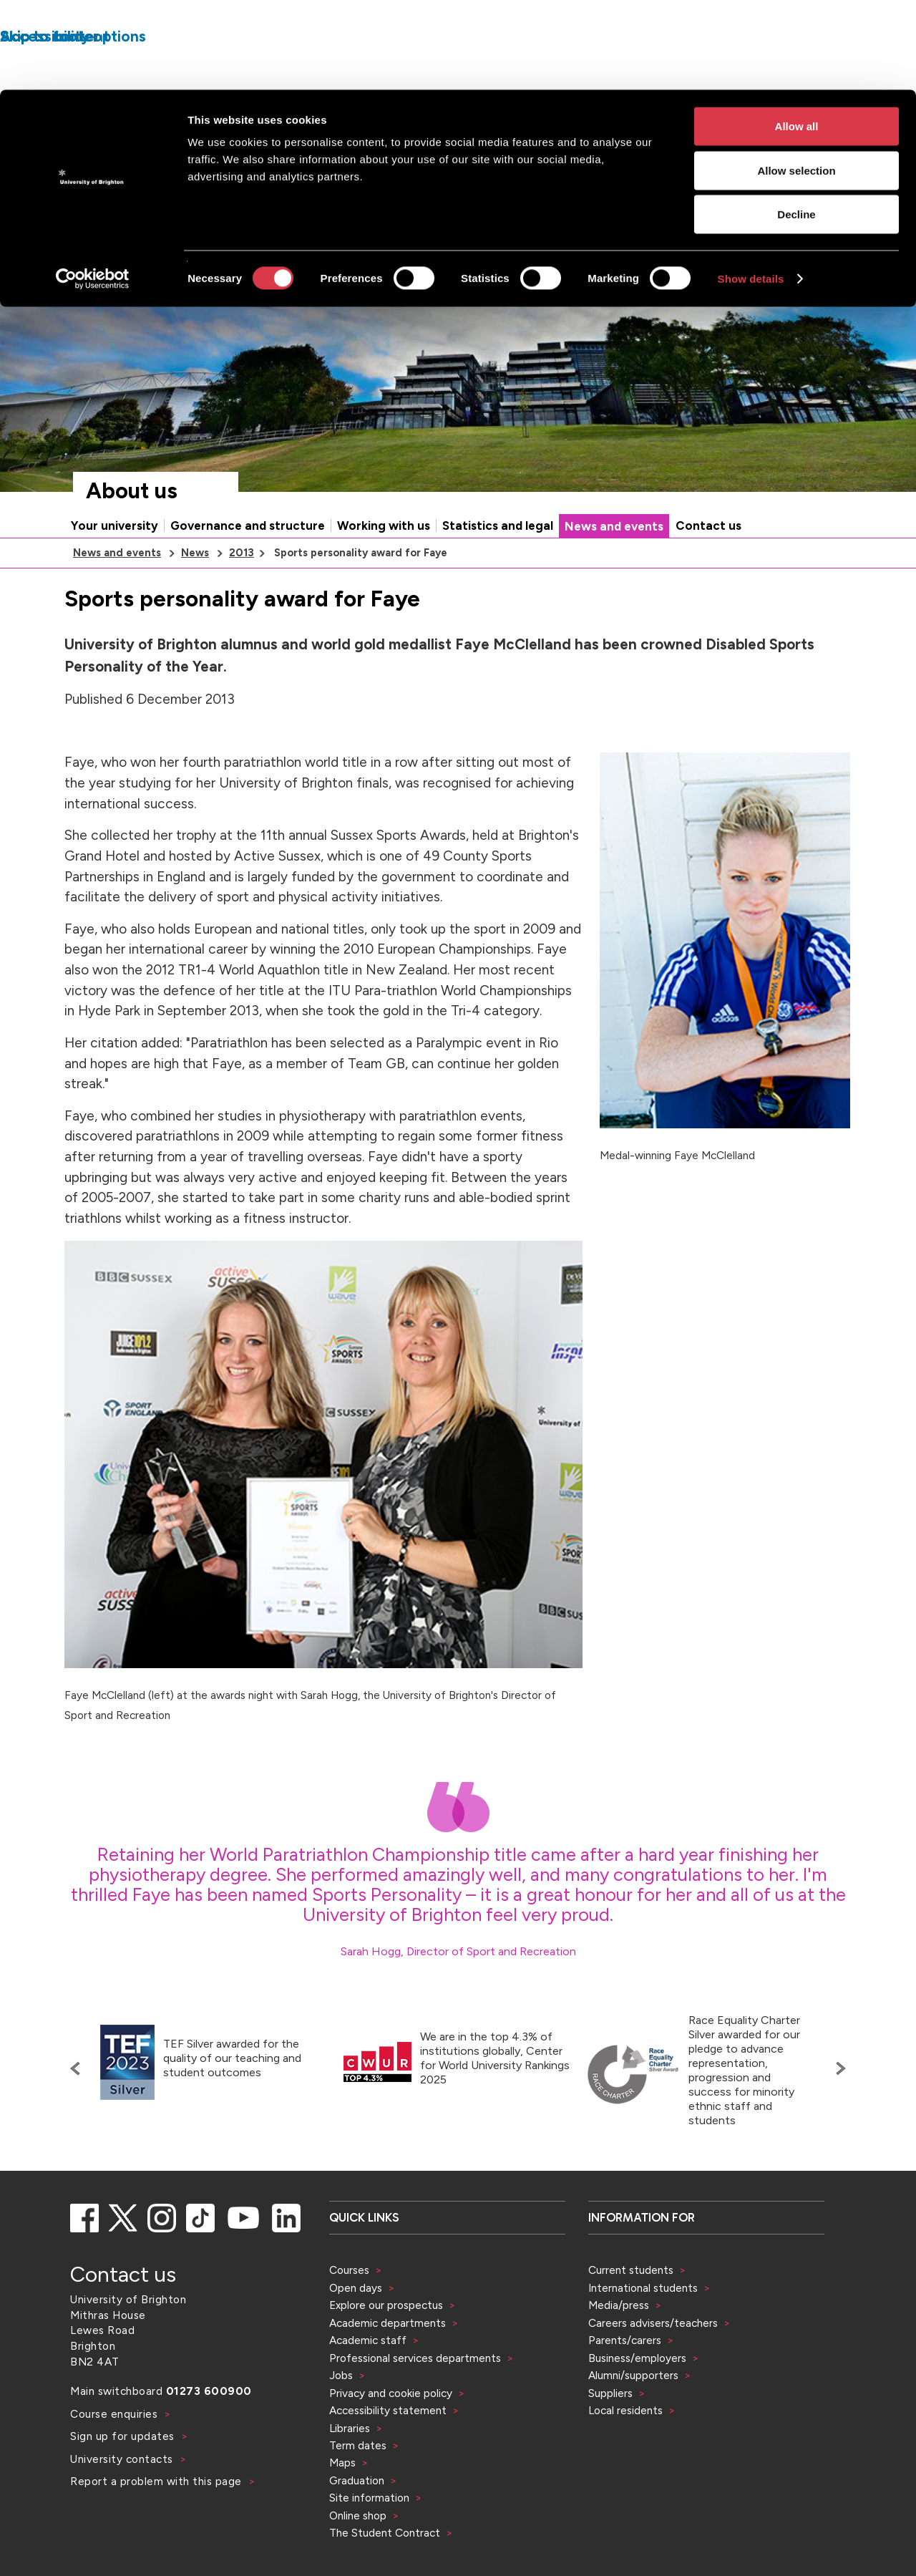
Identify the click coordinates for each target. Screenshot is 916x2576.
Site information (369, 2542)
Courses (349, 2314)
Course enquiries (115, 2458)
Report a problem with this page (157, 2525)
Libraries (349, 2472)
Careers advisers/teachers (653, 2367)
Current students (630, 2314)
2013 (241, 597)
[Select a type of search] (609, 302)
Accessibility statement (388, 2454)
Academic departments (389, 2367)
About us (131, 535)
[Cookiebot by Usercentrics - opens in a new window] (92, 189)
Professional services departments (416, 2402)
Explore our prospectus (386, 2349)
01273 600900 (209, 2435)
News (195, 597)
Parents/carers (624, 2384)
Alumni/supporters (633, 2419)
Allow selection (796, 80)
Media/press (618, 2349)
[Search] (738, 302)
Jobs (341, 2419)
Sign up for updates (123, 2480)
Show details (751, 189)
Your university (114, 569)
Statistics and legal (497, 569)
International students (643, 2332)
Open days (355, 2332)
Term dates (357, 2490)
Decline (796, 124)
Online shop (357, 2560)
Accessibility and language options (807, 261)
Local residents (625, 2454)
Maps (342, 2507)
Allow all (797, 36)
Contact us (708, 569)
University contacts (121, 2503)
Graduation (356, 2525)
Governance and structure (247, 569)
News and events (614, 570)
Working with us (383, 569)
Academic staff (367, 2384)
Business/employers (637, 2402)
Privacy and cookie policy (390, 2437)
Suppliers (610, 2437)
